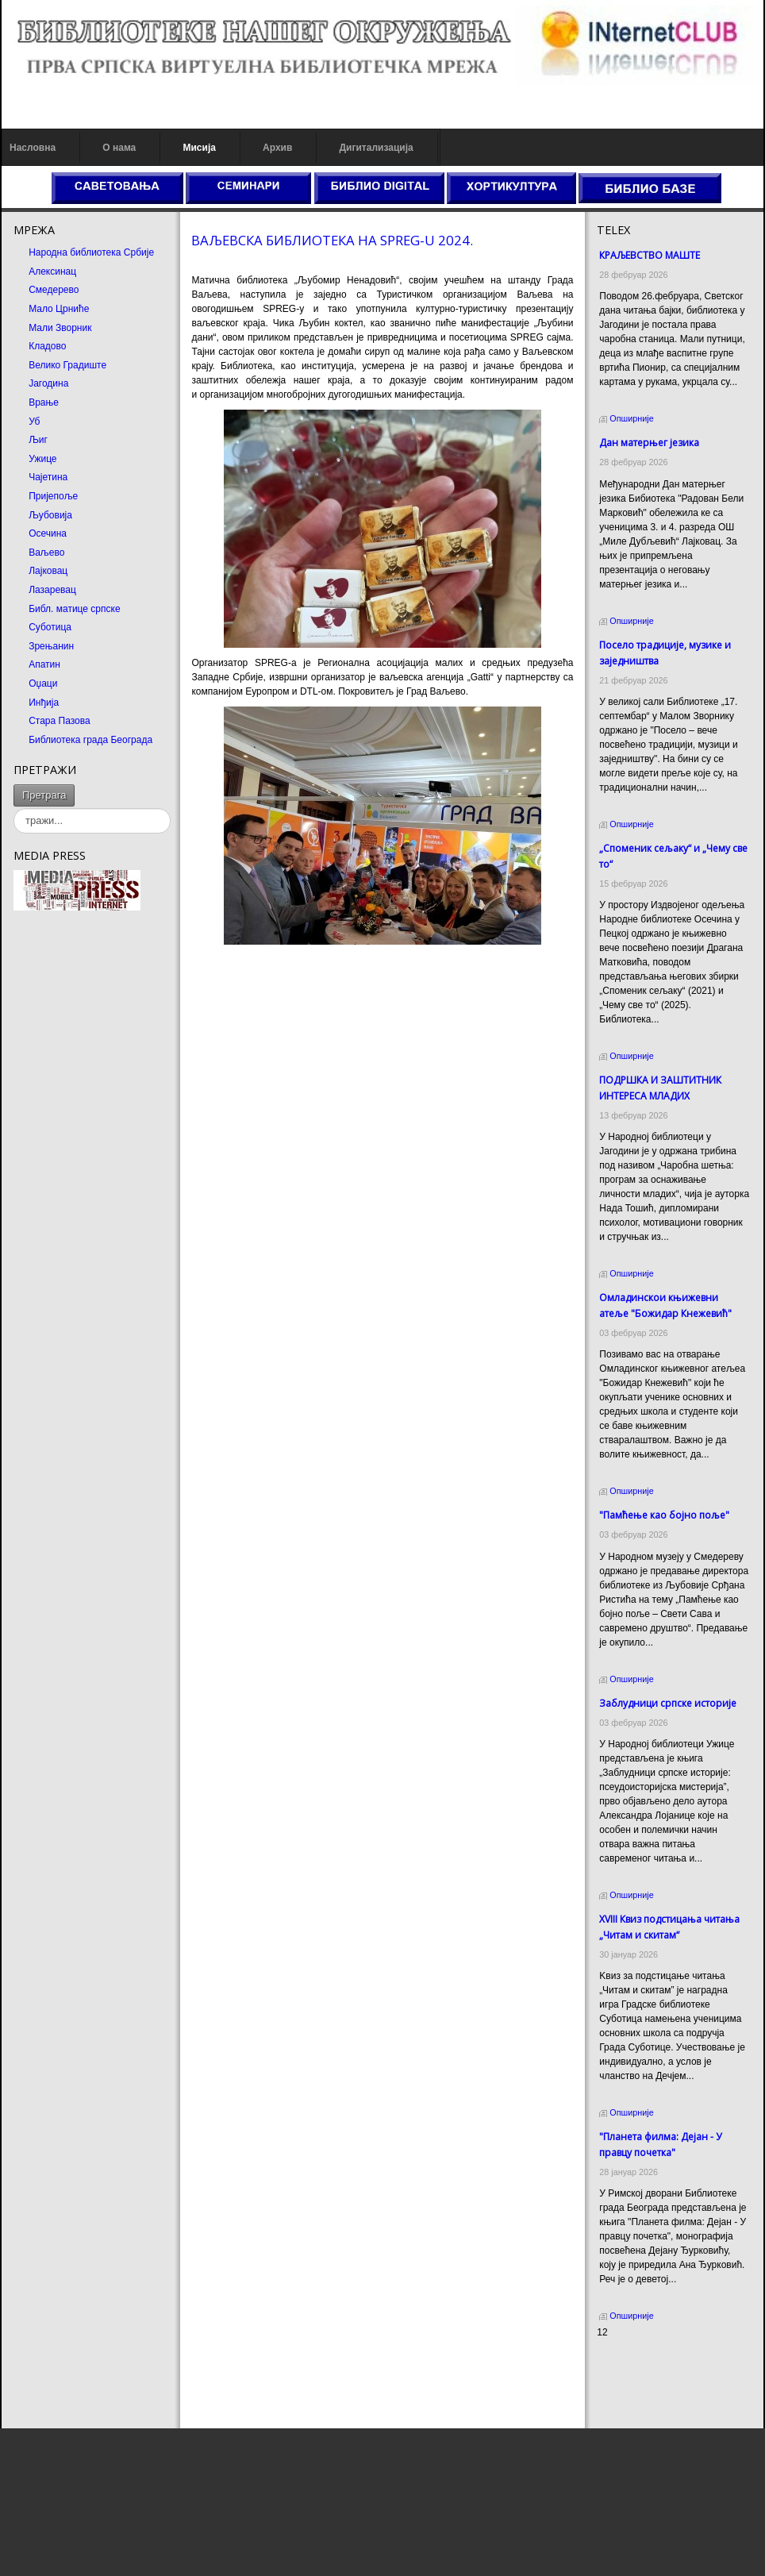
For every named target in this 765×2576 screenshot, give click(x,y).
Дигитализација (376, 147)
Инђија (44, 702)
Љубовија (50, 515)
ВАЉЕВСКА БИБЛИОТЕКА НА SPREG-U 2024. (332, 240)
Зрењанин (51, 646)
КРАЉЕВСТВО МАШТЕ (649, 255)
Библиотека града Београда (90, 739)
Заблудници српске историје (667, 1703)
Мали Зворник (60, 327)
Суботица (50, 627)
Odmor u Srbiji (627, 2405)
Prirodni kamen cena (640, 2362)
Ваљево (46, 552)
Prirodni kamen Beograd (648, 2391)
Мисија (199, 147)
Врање (44, 402)
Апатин (44, 664)
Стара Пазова (59, 720)
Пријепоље (53, 496)
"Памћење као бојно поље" (664, 1515)
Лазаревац (52, 589)
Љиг (38, 439)
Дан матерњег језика (649, 442)
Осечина (48, 533)
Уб (34, 421)
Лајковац (48, 570)
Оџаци (43, 683)
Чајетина (48, 477)
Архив (277, 147)
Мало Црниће (59, 308)
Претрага (44, 795)
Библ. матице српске (74, 608)
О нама (119, 147)
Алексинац (52, 271)
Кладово (47, 346)
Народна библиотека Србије (91, 252)
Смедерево (54, 289)
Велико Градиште (67, 365)
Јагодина (48, 383)
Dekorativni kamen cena (648, 2376)
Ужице (42, 458)
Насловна (33, 147)
